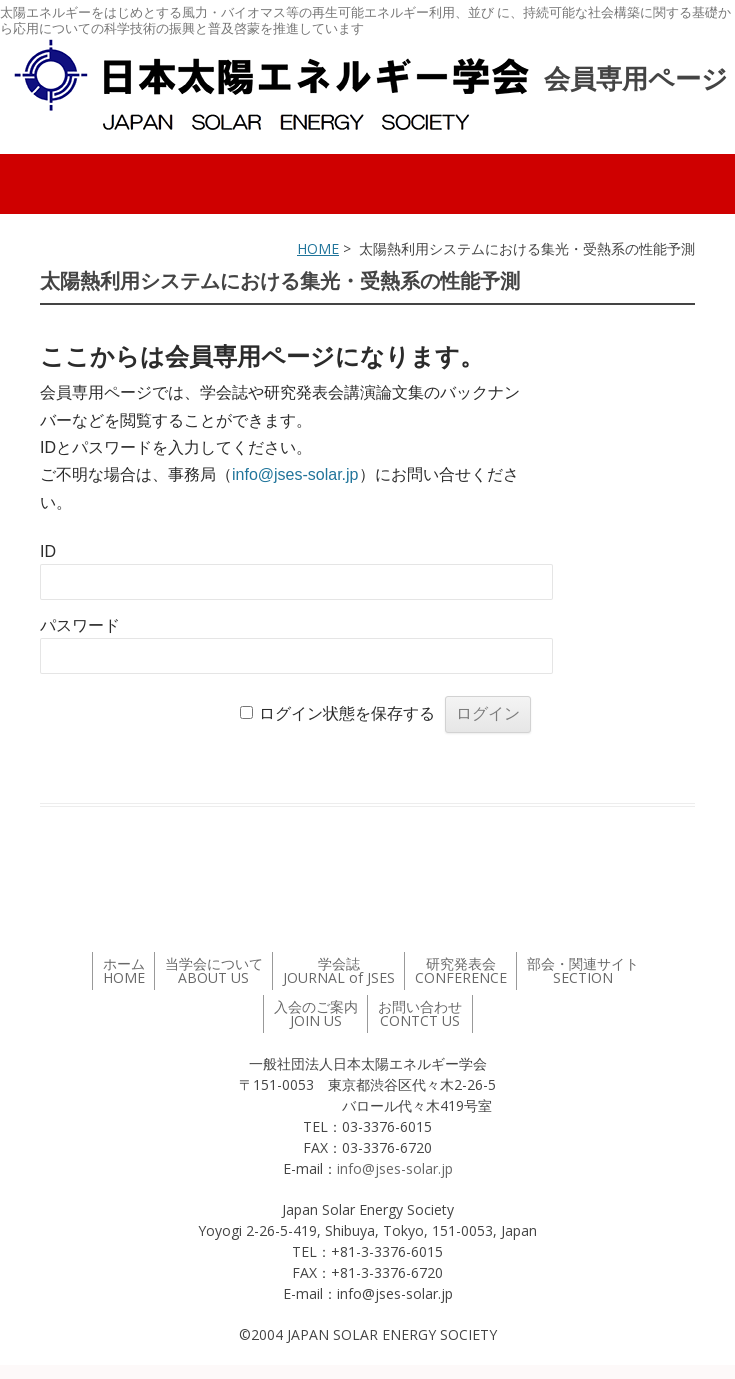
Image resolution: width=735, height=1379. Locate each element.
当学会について (214, 970)
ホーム (124, 970)
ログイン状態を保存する (347, 713)
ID (48, 551)
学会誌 (339, 970)
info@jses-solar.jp (295, 474)
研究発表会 (461, 970)
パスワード (80, 625)
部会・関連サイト (583, 970)
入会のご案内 (316, 1013)
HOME (318, 248)
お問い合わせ (420, 1013)
